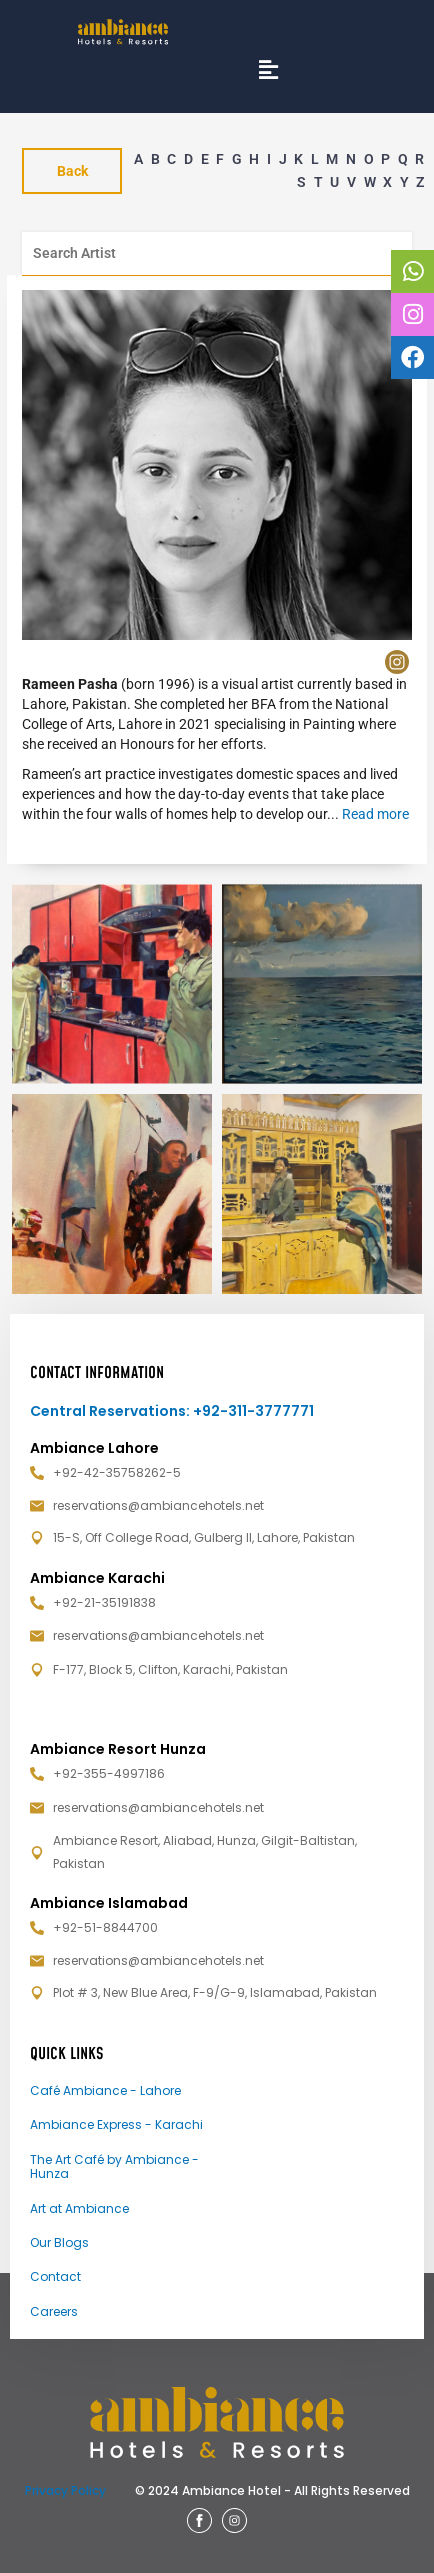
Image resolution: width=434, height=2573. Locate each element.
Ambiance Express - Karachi (116, 2124)
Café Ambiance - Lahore (105, 2090)
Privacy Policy (65, 2490)
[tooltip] (412, 272)
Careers (54, 2311)
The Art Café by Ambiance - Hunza (114, 2166)
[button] (268, 69)
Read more (375, 814)
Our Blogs (59, 2242)
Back (72, 171)
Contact (55, 2276)
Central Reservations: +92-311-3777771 (172, 1411)
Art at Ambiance (79, 2208)
